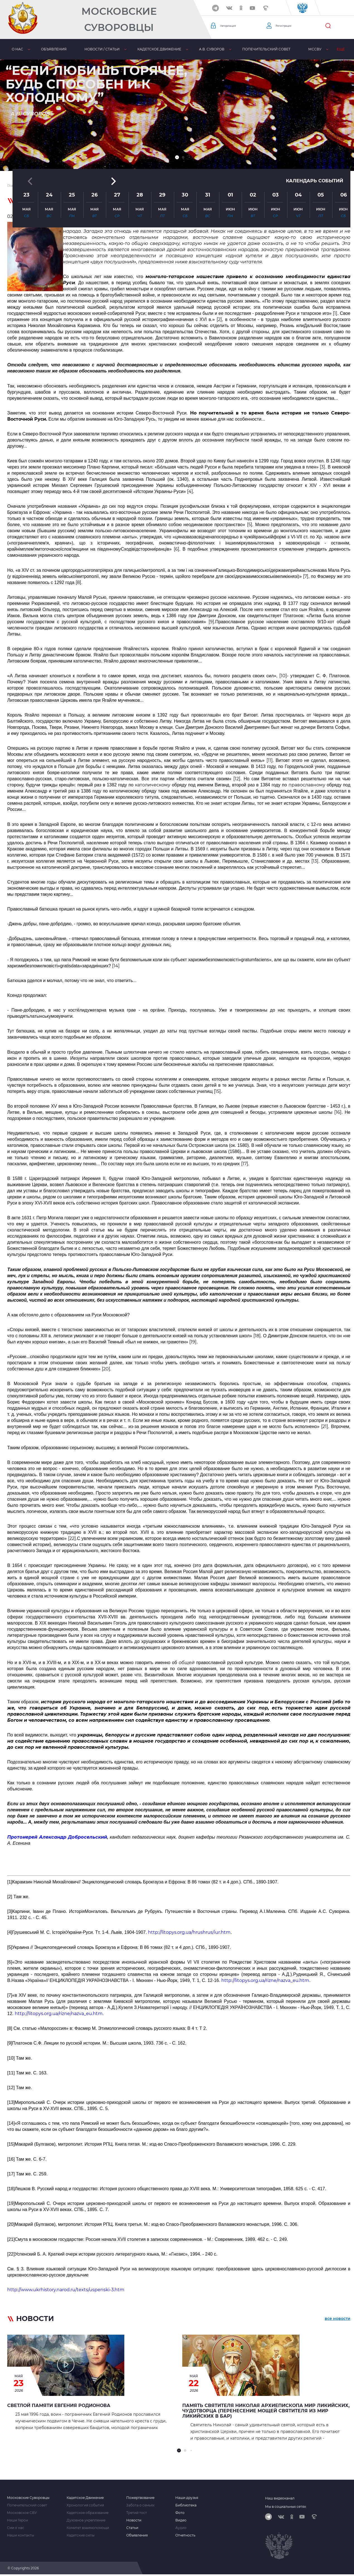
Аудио (180, 2528)
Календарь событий (311, 122)
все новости (337, 2319)
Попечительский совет (265, 49)
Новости (133, 2520)
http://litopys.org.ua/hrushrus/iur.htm (189, 1932)
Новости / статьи (101, 49)
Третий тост (136, 2512)
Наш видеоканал (280, 2498)
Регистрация (288, 25)
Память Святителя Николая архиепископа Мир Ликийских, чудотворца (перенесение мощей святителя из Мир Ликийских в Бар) (266, 2411)
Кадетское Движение (85, 2497)
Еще (340, 49)
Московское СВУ (22, 2512)
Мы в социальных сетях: (286, 2506)
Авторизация (232, 25)
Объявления (53, 49)
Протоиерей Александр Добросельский (57, 1837)
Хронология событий (85, 2505)
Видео (180, 2520)
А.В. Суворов (211, 49)
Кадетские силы (80, 2535)
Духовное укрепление (86, 2520)
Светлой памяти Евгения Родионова (58, 2405)
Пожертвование (140, 2497)
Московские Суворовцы (119, 19)
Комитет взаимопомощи (88, 2528)
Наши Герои (17, 2520)
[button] (177, 157)
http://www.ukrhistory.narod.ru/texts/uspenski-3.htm (65, 2289)
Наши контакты (20, 2535)
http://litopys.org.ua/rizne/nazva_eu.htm (265, 1980)
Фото (180, 2512)
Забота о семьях (140, 2505)
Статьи (132, 2528)
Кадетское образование (87, 2512)
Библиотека (186, 2505)
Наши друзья (186, 2497)
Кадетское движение (159, 49)
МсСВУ (313, 49)
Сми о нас (15, 2528)
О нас (17, 49)
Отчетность (185, 2535)
